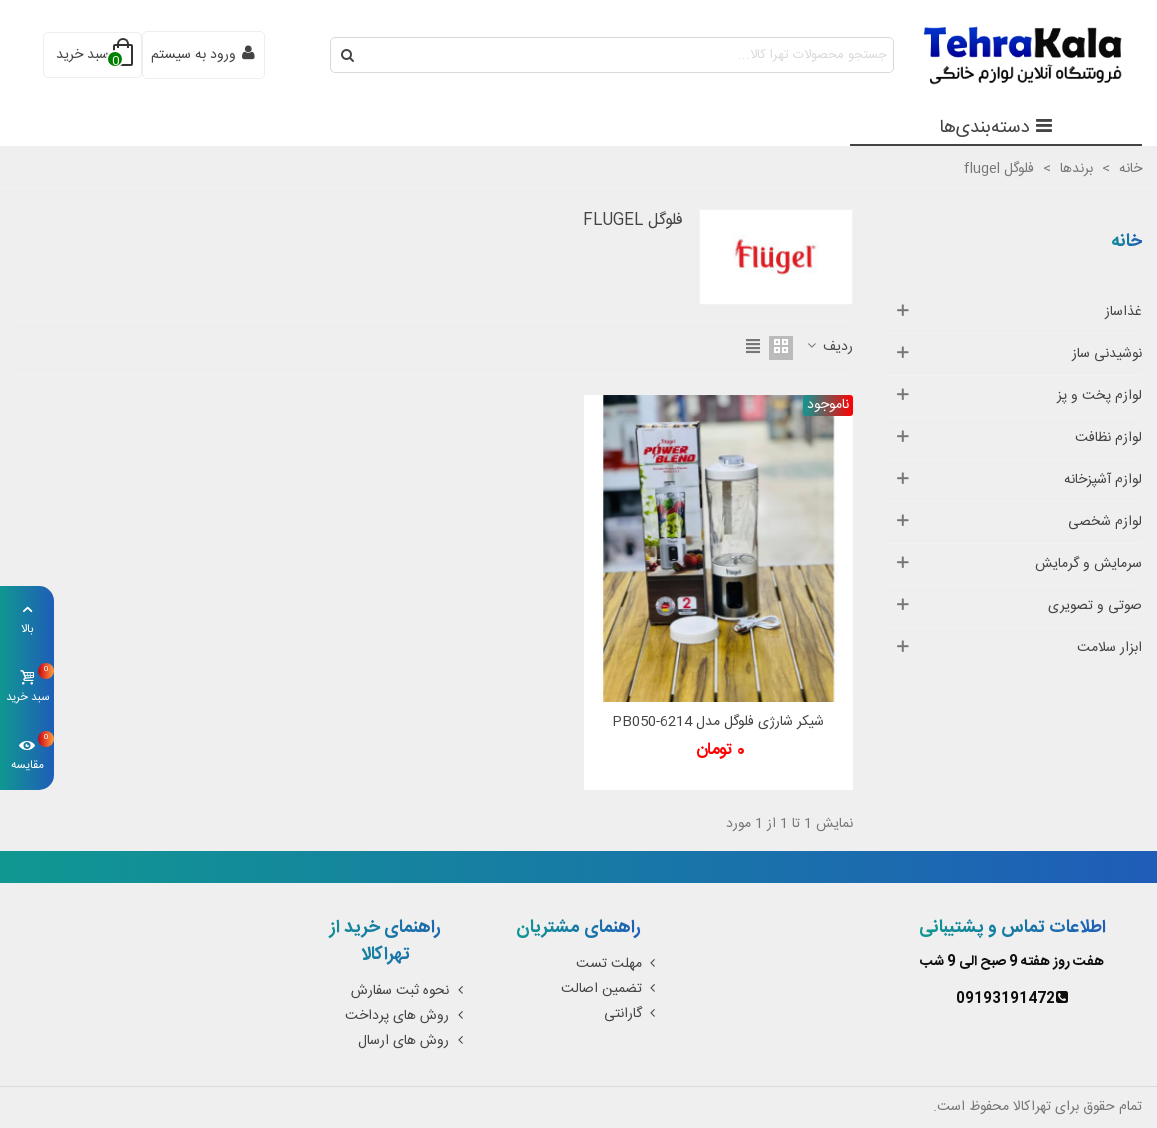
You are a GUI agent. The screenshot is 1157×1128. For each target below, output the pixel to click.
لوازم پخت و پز (1099, 396)
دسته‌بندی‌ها (996, 128)
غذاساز (1123, 312)
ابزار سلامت (1109, 648)
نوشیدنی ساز (1107, 354)
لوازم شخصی (1105, 522)
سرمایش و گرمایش (1088, 564)
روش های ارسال (412, 1041)
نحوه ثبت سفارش (409, 991)
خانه (1126, 242)
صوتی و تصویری (1095, 606)
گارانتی (632, 1014)
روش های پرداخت (406, 1016)
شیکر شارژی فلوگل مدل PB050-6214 (718, 722)
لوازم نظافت (1108, 438)
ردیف (829, 347)
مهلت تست (618, 964)
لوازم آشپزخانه (1103, 480)
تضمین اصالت (610, 989)
